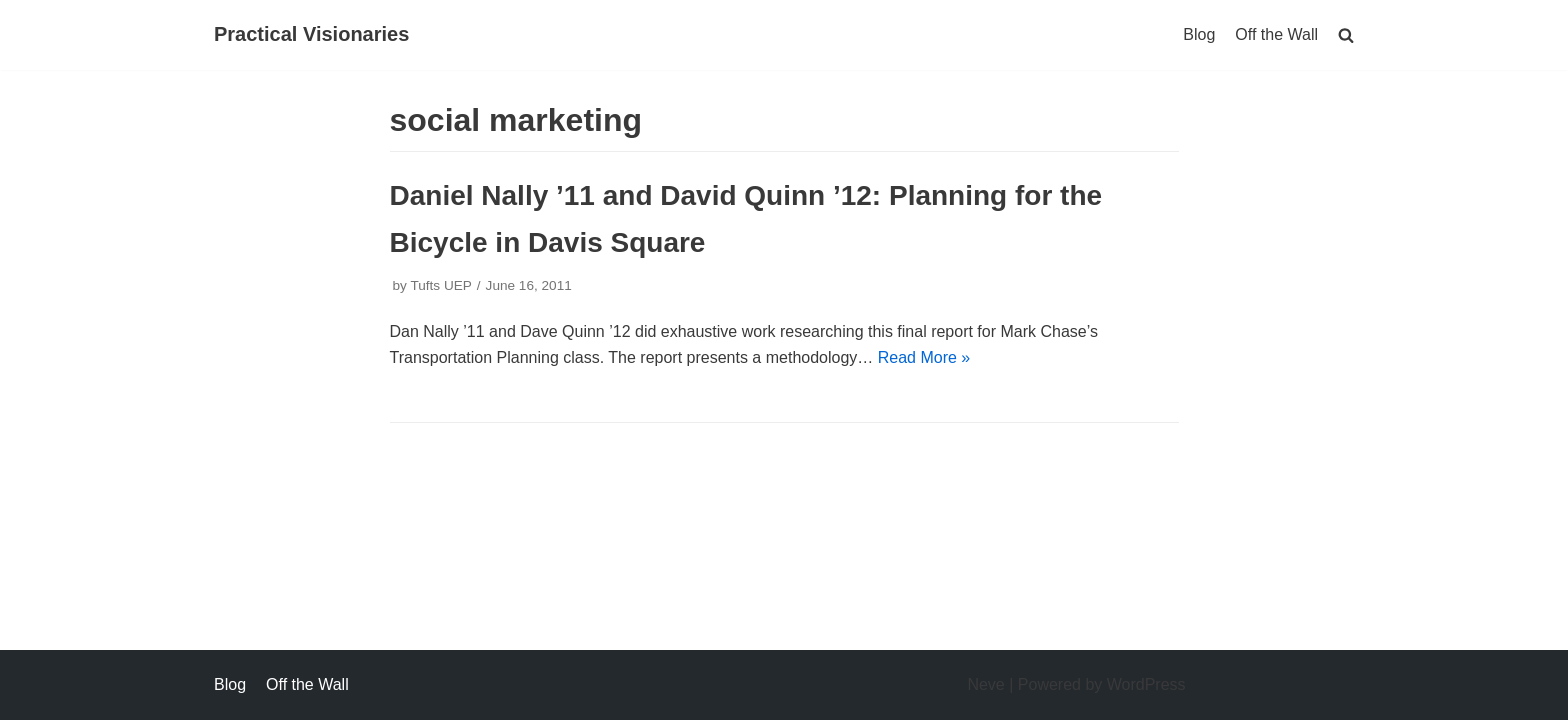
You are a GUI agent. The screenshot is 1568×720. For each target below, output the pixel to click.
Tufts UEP (440, 285)
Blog (1199, 34)
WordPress (1146, 684)
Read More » (924, 357)
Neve (985, 684)
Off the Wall (1276, 34)
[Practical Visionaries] (311, 35)
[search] (1346, 34)
